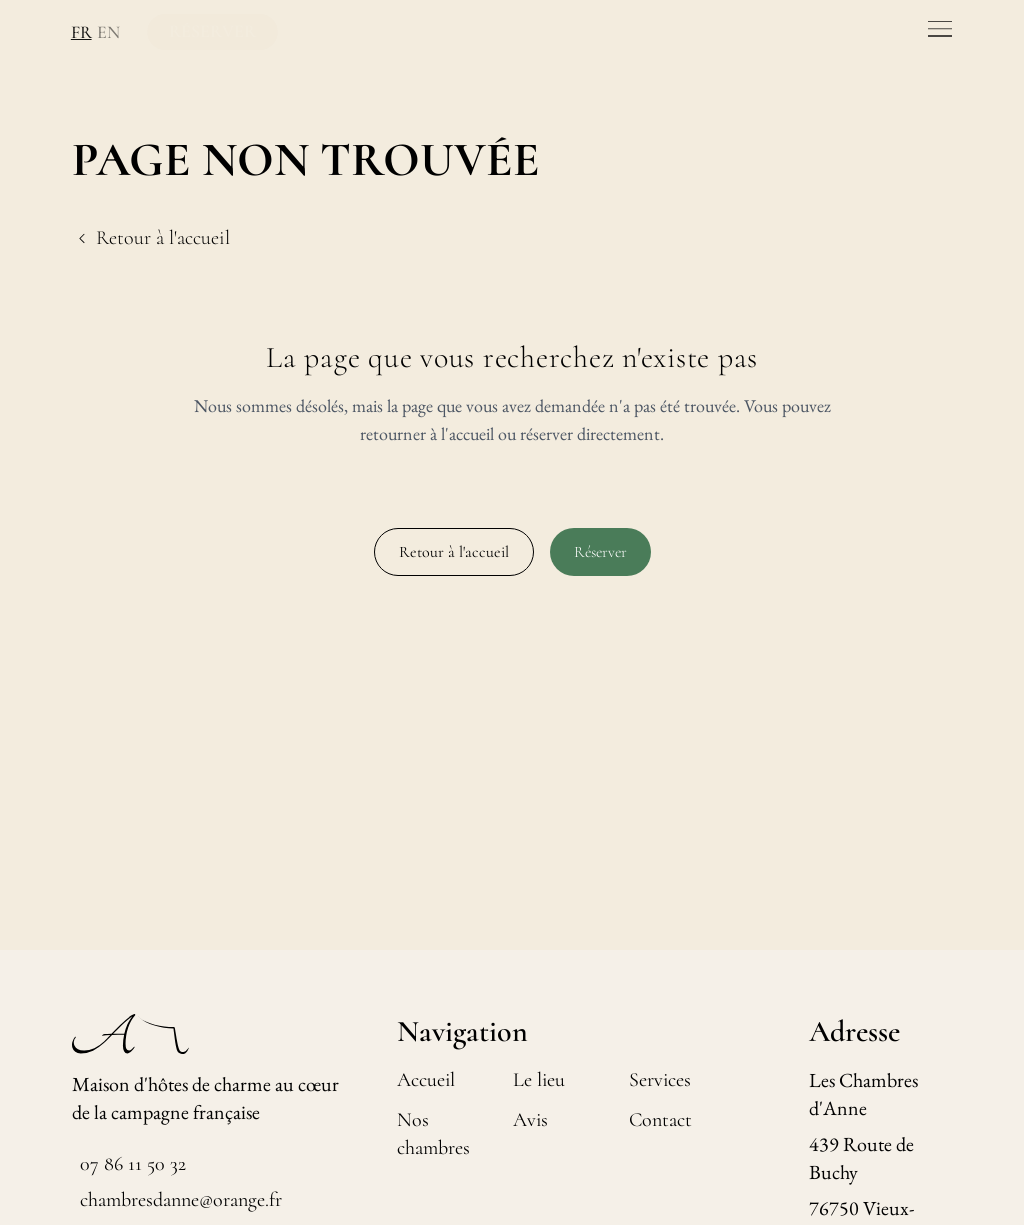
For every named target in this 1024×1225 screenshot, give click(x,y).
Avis (530, 1120)
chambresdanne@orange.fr (181, 1200)
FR (79, 32)
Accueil (426, 1080)
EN (105, 32)
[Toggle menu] (940, 29)
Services (660, 1080)
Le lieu (539, 1080)
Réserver (600, 552)
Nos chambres (433, 1134)
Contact (660, 1120)
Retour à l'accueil (454, 552)
